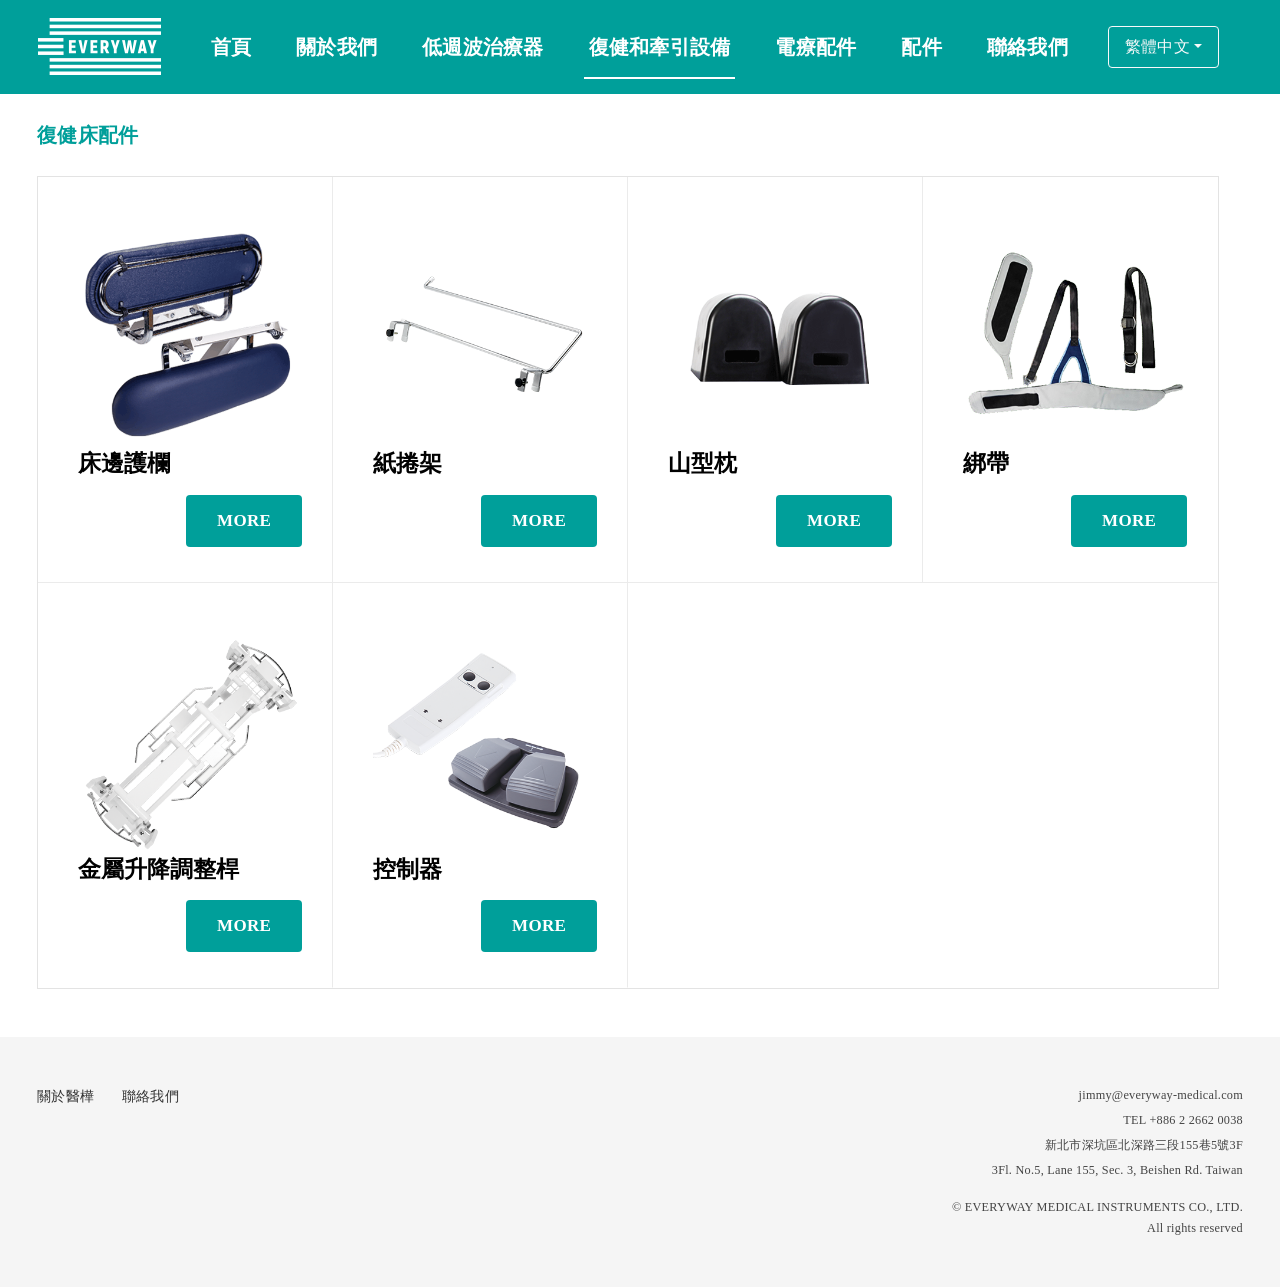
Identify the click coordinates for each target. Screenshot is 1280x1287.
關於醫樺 (65, 1096)
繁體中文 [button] (1157, 46)
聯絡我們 (150, 1096)
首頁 (231, 47)
